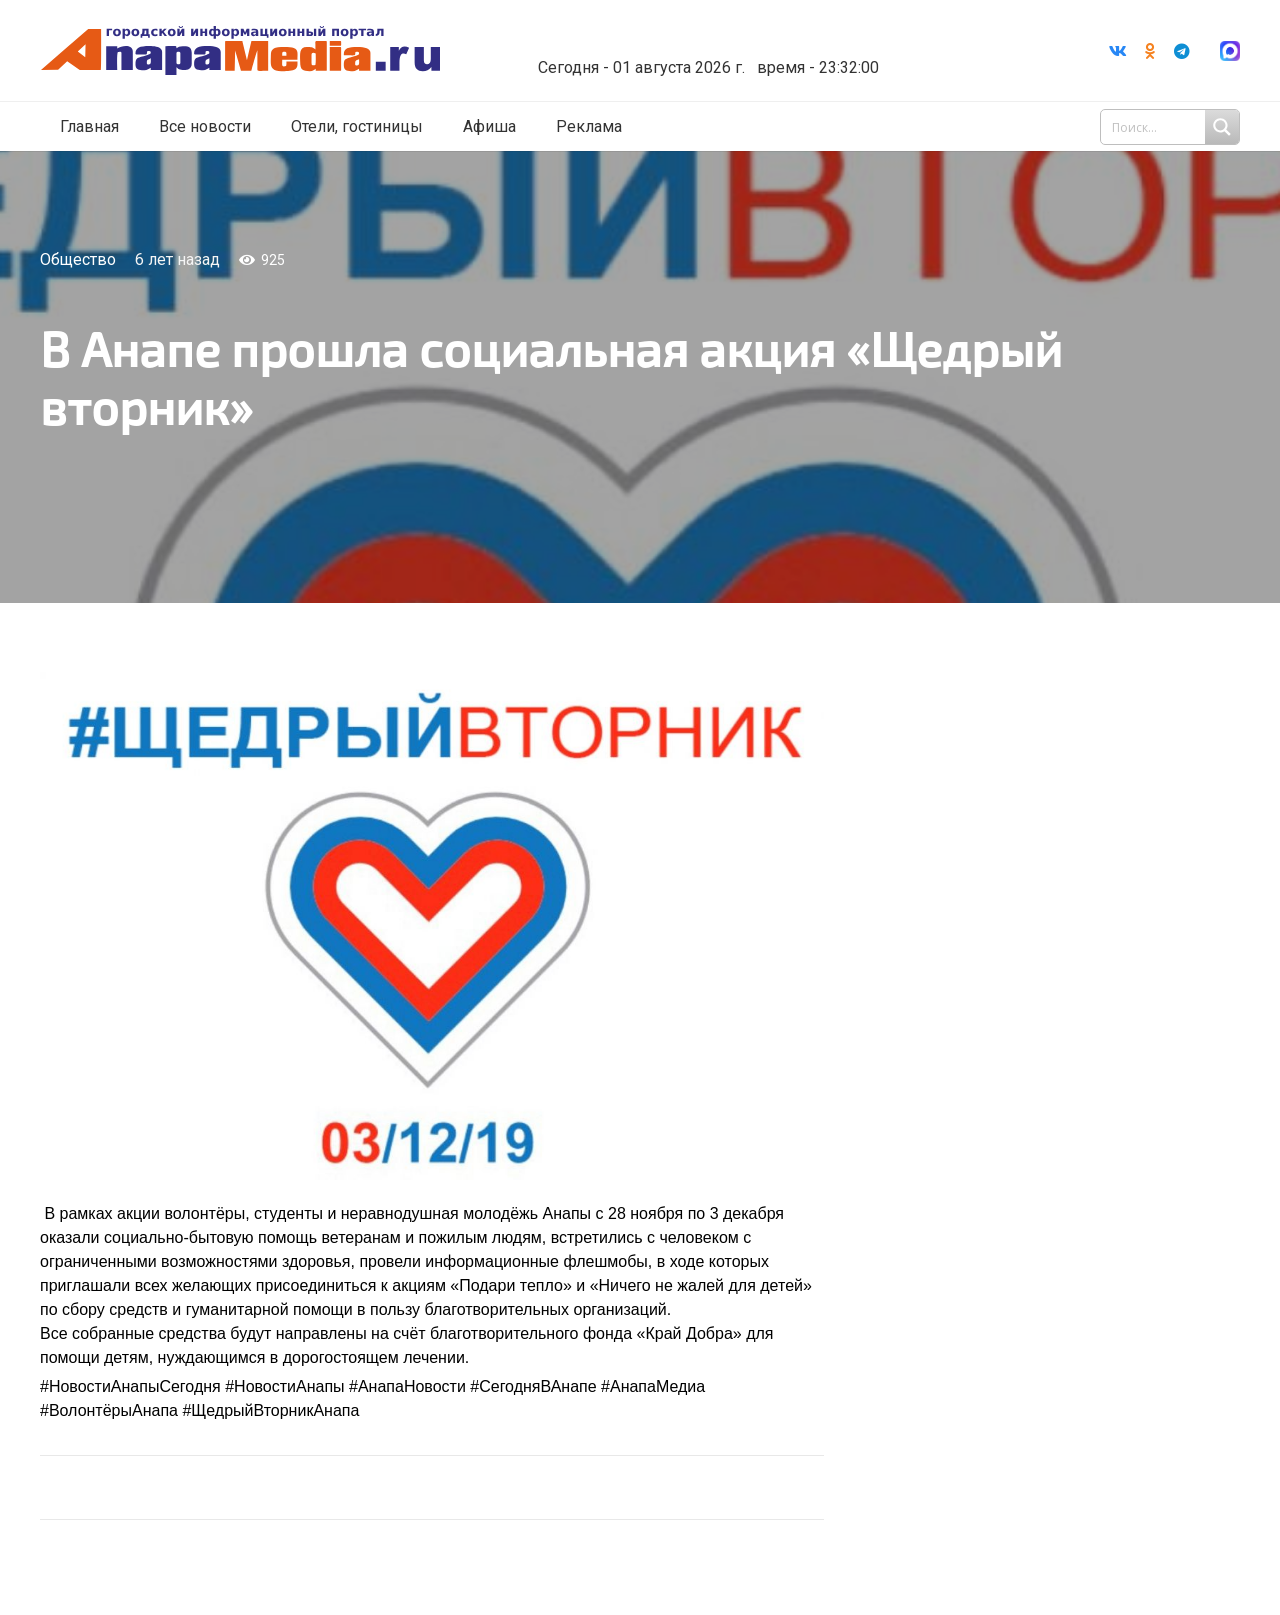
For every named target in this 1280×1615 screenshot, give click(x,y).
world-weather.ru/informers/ (724, 53)
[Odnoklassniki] (1150, 51)
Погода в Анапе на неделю (724, 35)
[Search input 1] (1172, 128)
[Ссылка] (263, 51)
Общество (78, 259)
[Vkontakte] (1118, 51)
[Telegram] (1182, 51)
